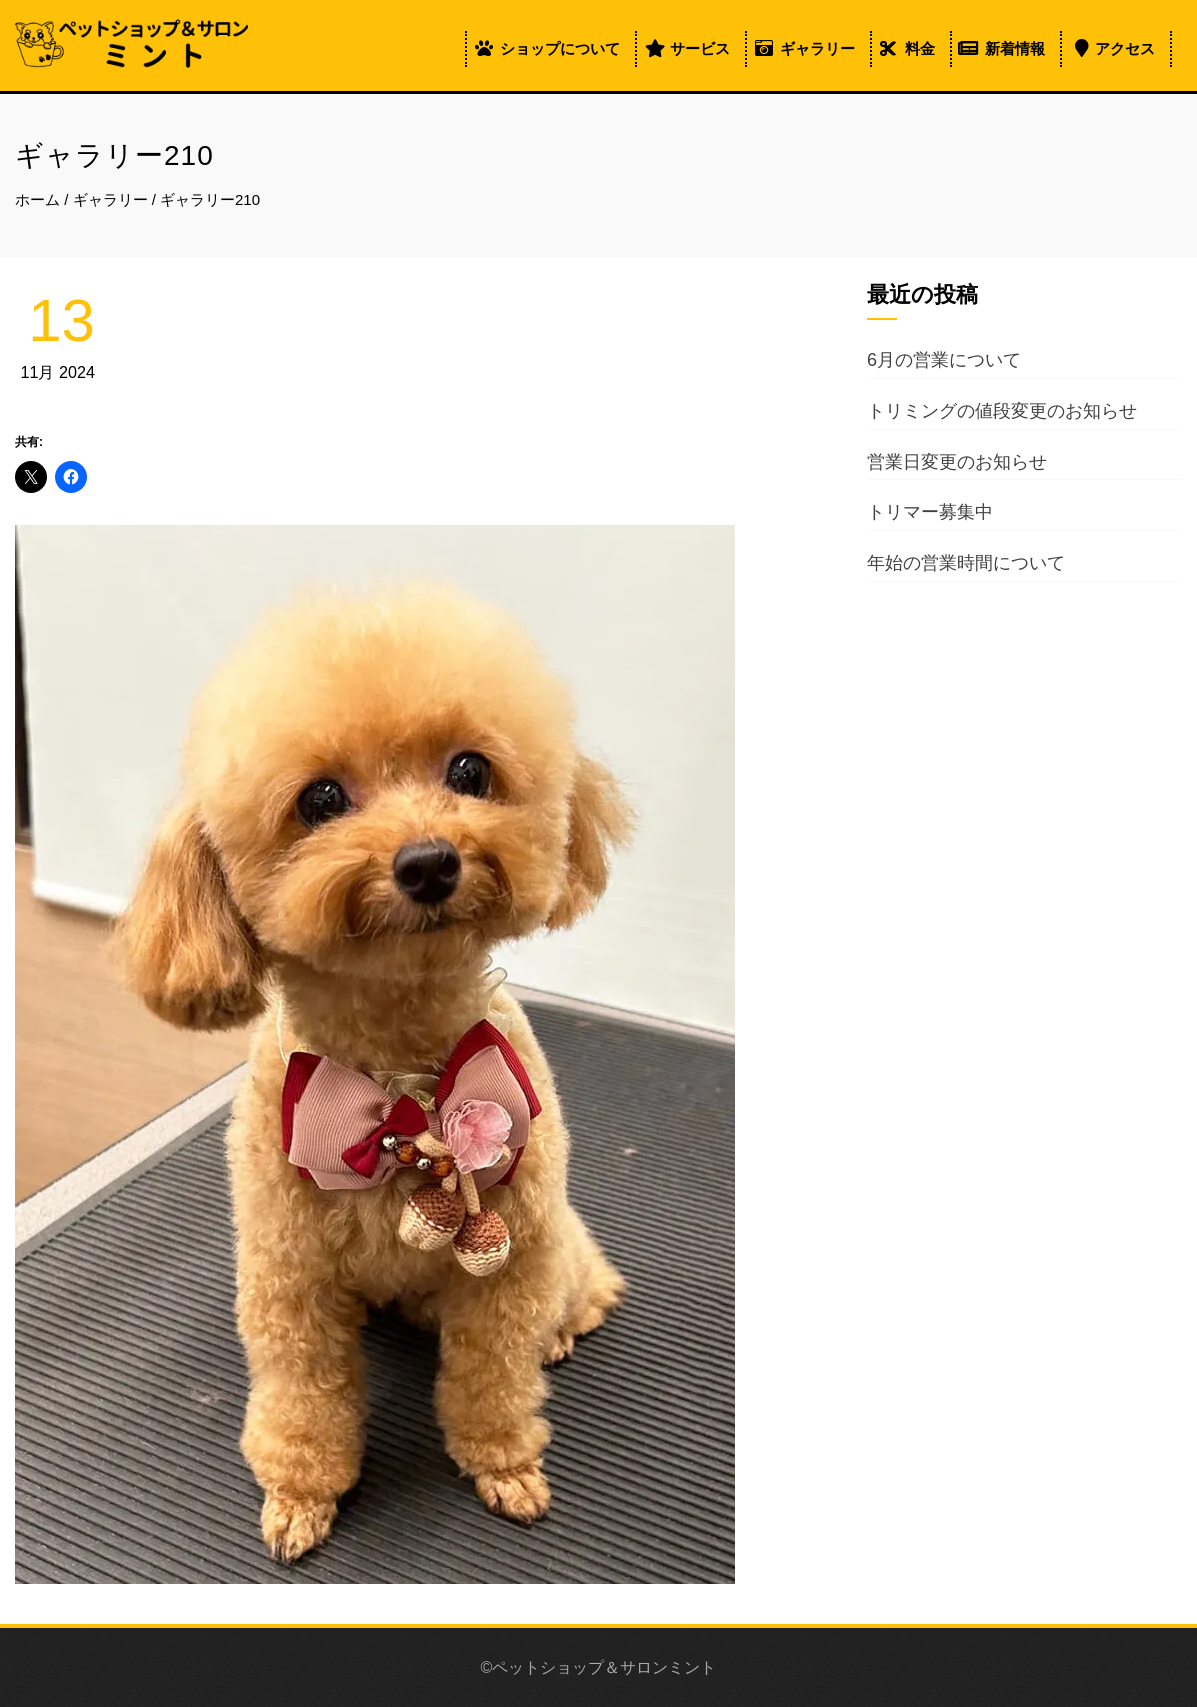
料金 (920, 48)
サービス (700, 48)
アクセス (1125, 48)
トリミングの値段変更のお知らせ (1002, 411)
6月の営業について (944, 360)
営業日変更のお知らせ (957, 462)
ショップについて (560, 48)
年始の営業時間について (966, 563)
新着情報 (1015, 48)
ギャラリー (817, 48)
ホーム (37, 199)
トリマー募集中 (930, 512)
